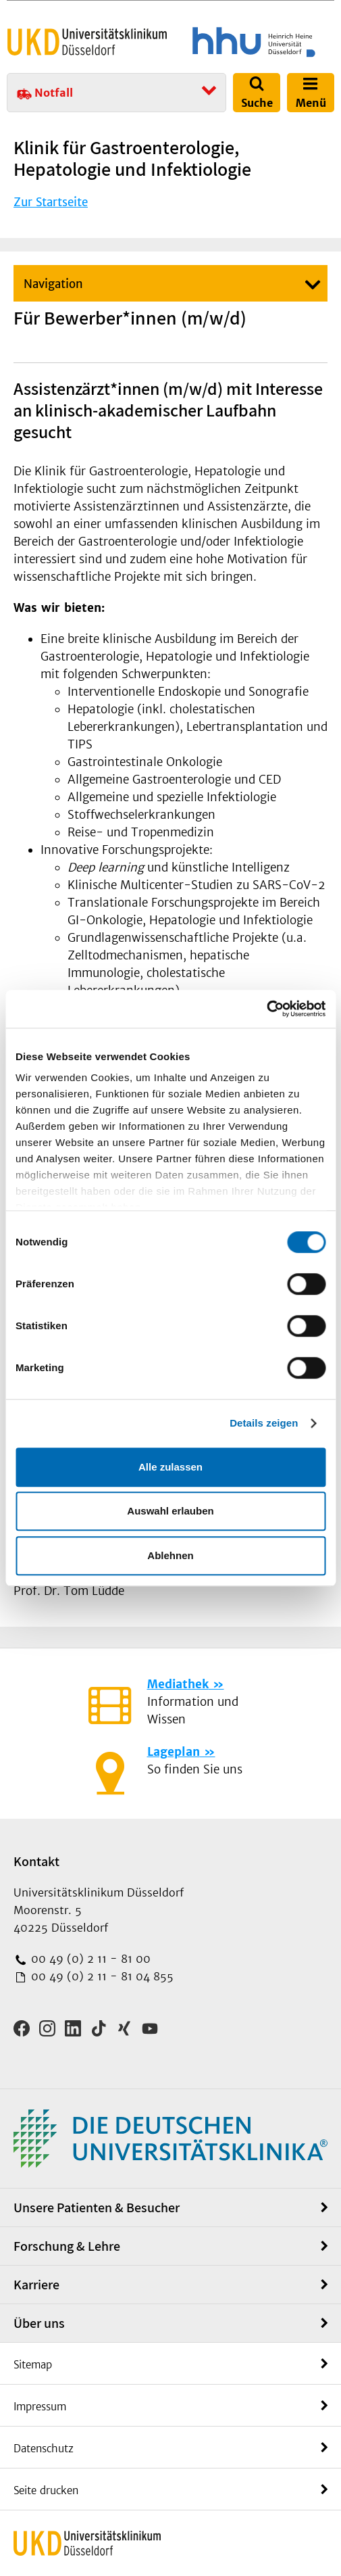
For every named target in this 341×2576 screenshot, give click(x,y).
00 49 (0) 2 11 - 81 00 (89, 1958)
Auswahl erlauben (170, 1511)
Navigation (53, 284)
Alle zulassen (170, 1467)
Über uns (39, 2323)
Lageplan (173, 1751)
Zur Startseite (51, 202)
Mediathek (178, 1684)
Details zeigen (264, 1423)
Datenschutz (44, 2448)
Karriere (36, 2284)
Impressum (40, 2406)
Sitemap (33, 2364)
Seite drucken (46, 2490)
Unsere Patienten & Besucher (97, 2207)
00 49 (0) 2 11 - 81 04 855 (101, 1976)
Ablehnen (170, 1555)
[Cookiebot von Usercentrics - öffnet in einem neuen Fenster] (266, 1009)
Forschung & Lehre (67, 2246)
